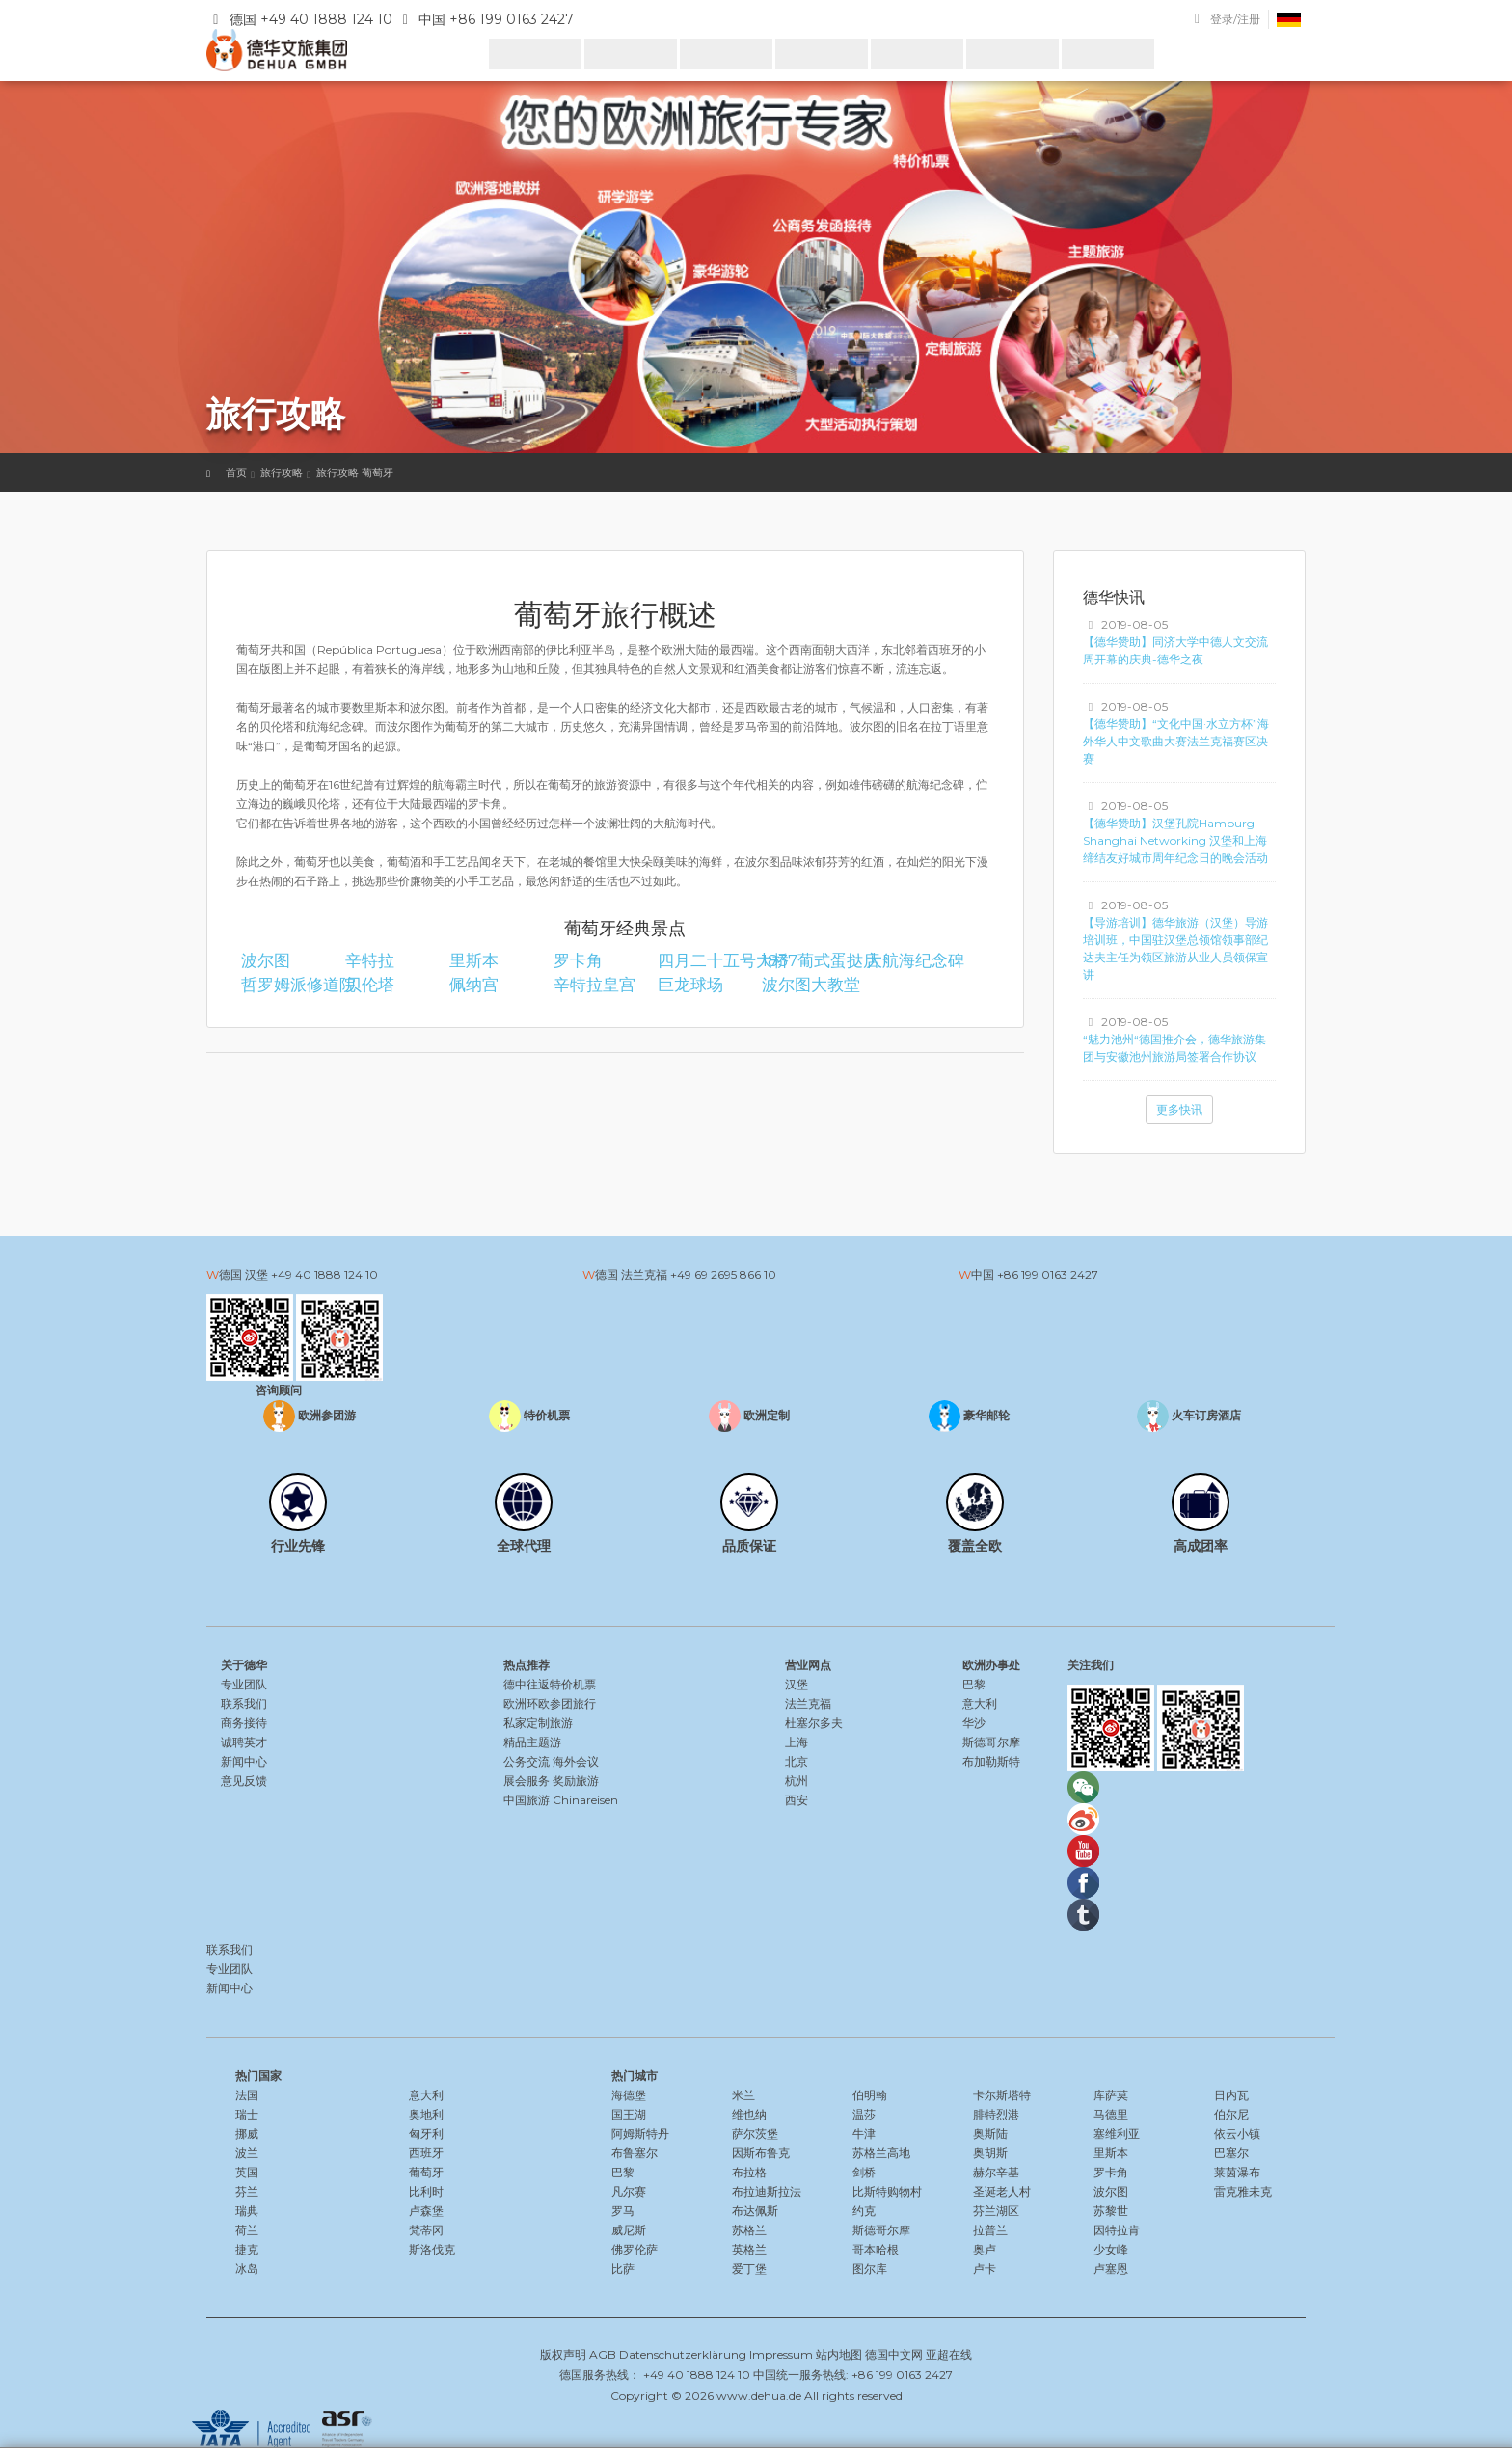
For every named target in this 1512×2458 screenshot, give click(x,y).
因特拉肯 (1117, 2230)
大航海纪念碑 (909, 960)
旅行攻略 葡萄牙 (354, 472)
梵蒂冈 (426, 2230)
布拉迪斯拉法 (766, 2191)
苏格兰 (749, 2230)
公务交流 (526, 1761)
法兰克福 (808, 1703)
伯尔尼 (1231, 2114)
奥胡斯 (990, 2153)
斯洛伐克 (432, 2249)
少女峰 (1111, 2249)
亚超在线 (949, 2354)
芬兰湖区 (996, 2210)
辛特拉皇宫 (594, 984)
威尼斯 (628, 2230)
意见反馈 (244, 1780)
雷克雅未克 (1243, 2191)
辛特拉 (369, 960)
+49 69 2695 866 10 (723, 1274)
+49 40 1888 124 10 (324, 1274)
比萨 (622, 2268)
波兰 (246, 2153)
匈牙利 (426, 2133)
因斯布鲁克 (761, 2153)
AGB (602, 2354)
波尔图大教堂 (805, 984)
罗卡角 (578, 960)
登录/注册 (1235, 19)
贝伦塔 (369, 984)
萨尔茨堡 (755, 2133)
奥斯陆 (990, 2133)
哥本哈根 (875, 2249)
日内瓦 (1231, 2095)
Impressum (781, 2354)
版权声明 (563, 2354)
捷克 (246, 2249)
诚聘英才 (244, 1742)
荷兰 (246, 2230)
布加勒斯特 (991, 1761)
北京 (796, 1761)
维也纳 (749, 2114)
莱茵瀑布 (1237, 2172)
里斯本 (474, 960)
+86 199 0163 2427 (1047, 1274)
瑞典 (246, 2210)
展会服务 (526, 1780)
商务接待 (244, 1722)
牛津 (864, 2133)
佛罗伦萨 (634, 2249)
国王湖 (628, 2114)
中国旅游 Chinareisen (560, 1800)
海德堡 (628, 2095)
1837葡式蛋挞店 (805, 960)
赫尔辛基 (996, 2172)
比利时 (426, 2191)
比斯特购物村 (887, 2191)
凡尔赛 (628, 2191)
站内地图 (839, 2354)
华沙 (974, 1722)
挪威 (246, 2133)
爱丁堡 (749, 2268)
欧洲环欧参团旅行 (549, 1703)
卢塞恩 (1111, 2268)
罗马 (622, 2210)
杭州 (796, 1780)
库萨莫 (1111, 2095)
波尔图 (265, 960)
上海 (796, 1742)
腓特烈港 (996, 2114)
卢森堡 (426, 2210)
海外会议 (576, 1761)
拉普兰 (990, 2230)
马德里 (1111, 2114)
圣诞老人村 (1002, 2191)
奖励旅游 (576, 1780)
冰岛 (246, 2268)
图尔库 (869, 2268)
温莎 (864, 2114)
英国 (246, 2172)
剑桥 (864, 2172)
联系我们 (244, 1703)
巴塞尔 (1231, 2153)
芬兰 (246, 2191)
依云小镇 (1237, 2133)
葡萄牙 (426, 2172)
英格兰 (749, 2249)
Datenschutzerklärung (682, 2354)
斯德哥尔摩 (991, 1742)
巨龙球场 (690, 984)
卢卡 (984, 2268)
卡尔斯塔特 (1002, 2095)
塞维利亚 (1117, 2133)
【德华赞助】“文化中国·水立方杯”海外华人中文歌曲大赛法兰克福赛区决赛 (1176, 741)
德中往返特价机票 (549, 1684)
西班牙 (426, 2153)
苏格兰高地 (881, 2153)
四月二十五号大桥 (701, 960)
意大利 (979, 1703)
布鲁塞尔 (634, 2153)
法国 (246, 2095)
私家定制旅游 (538, 1722)
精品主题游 (532, 1742)
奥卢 (984, 2249)
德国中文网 (894, 2354)
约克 (864, 2210)
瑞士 (246, 2114)
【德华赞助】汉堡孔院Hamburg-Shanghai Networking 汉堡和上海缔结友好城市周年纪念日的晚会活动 (1175, 840)
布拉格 (749, 2172)
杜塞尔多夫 (814, 1722)
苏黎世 (1111, 2210)
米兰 (743, 2095)
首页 (236, 472)
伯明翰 (869, 2095)
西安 (796, 1800)
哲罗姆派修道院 (284, 984)
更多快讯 (1179, 1109)
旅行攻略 (281, 472)
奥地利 (426, 2114)
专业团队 (244, 1684)
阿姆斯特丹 (640, 2133)
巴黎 (974, 1684)
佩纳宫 (474, 984)
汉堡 (796, 1684)
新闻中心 (244, 1761)
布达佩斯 (755, 2210)
